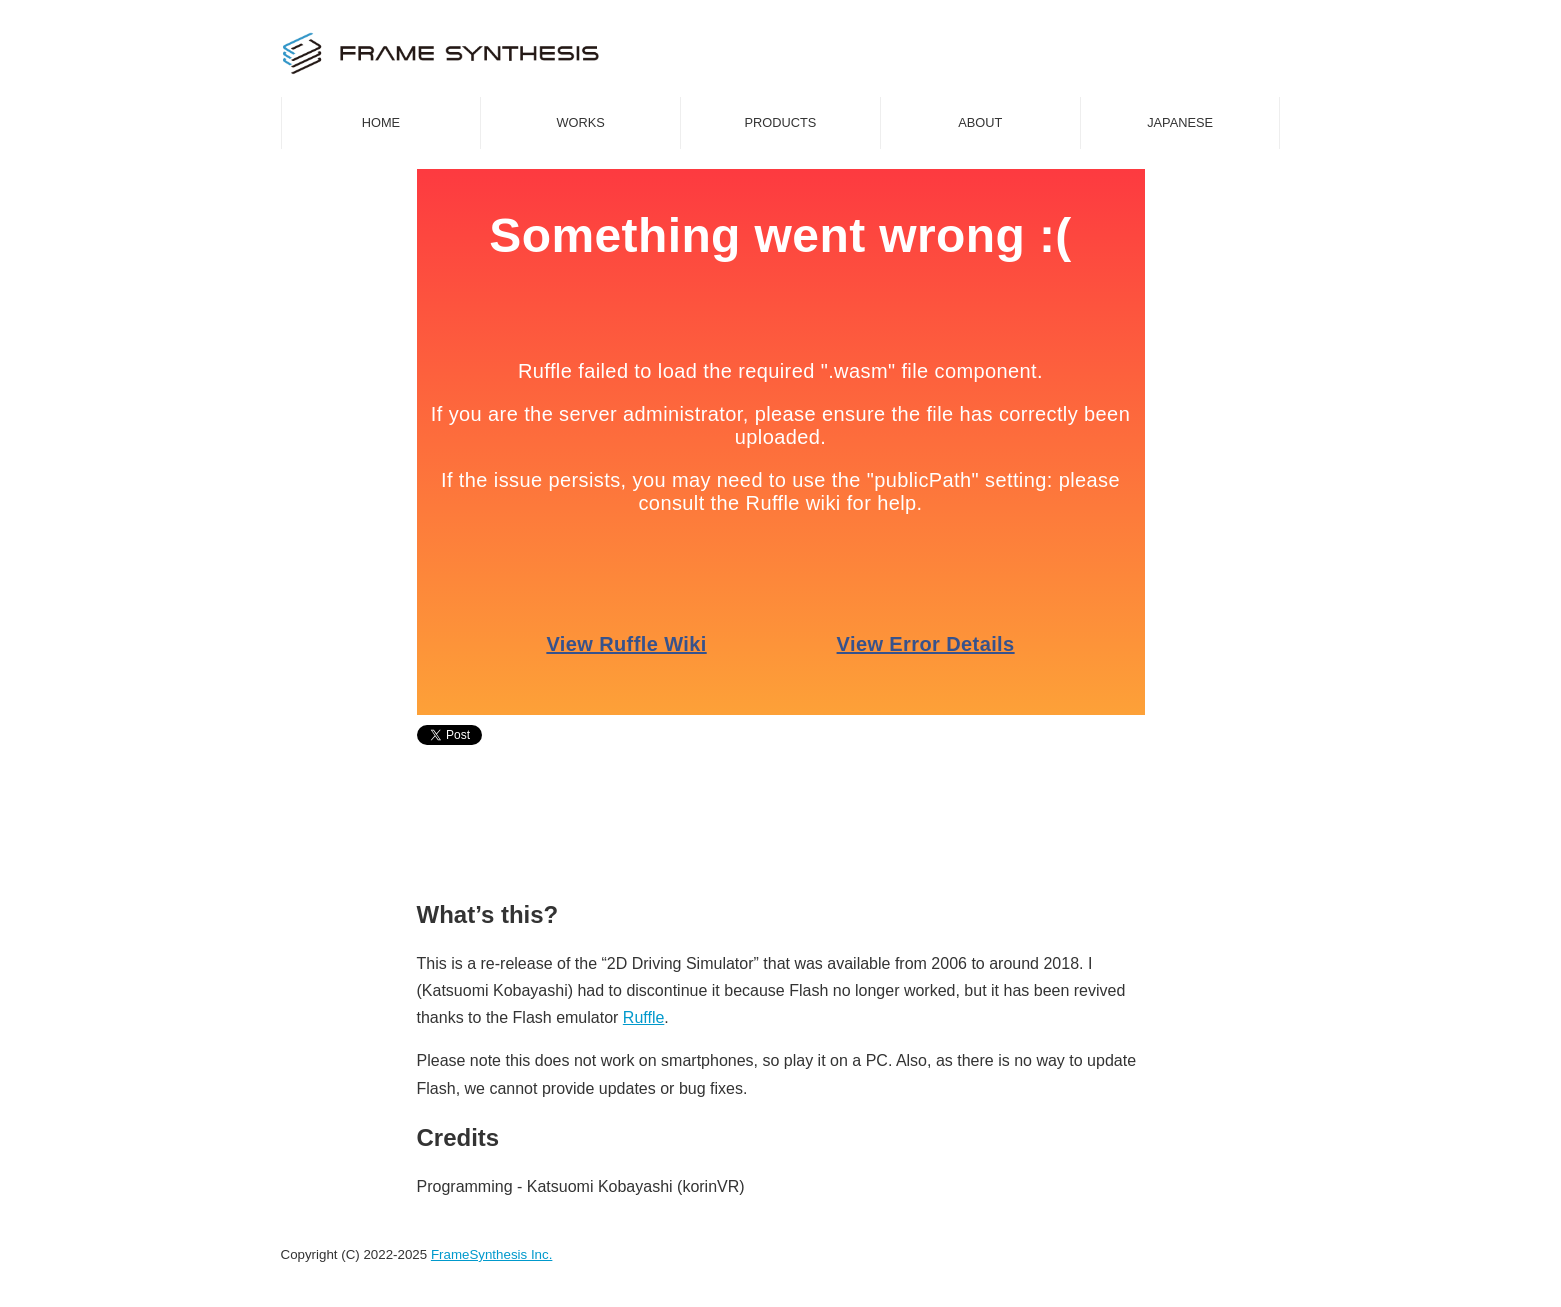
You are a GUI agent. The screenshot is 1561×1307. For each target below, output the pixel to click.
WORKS (581, 122)
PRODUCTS (781, 122)
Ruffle (644, 1017)
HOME (381, 122)
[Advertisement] (781, 824)
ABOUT (980, 122)
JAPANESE (1180, 122)
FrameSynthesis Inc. (491, 1254)
